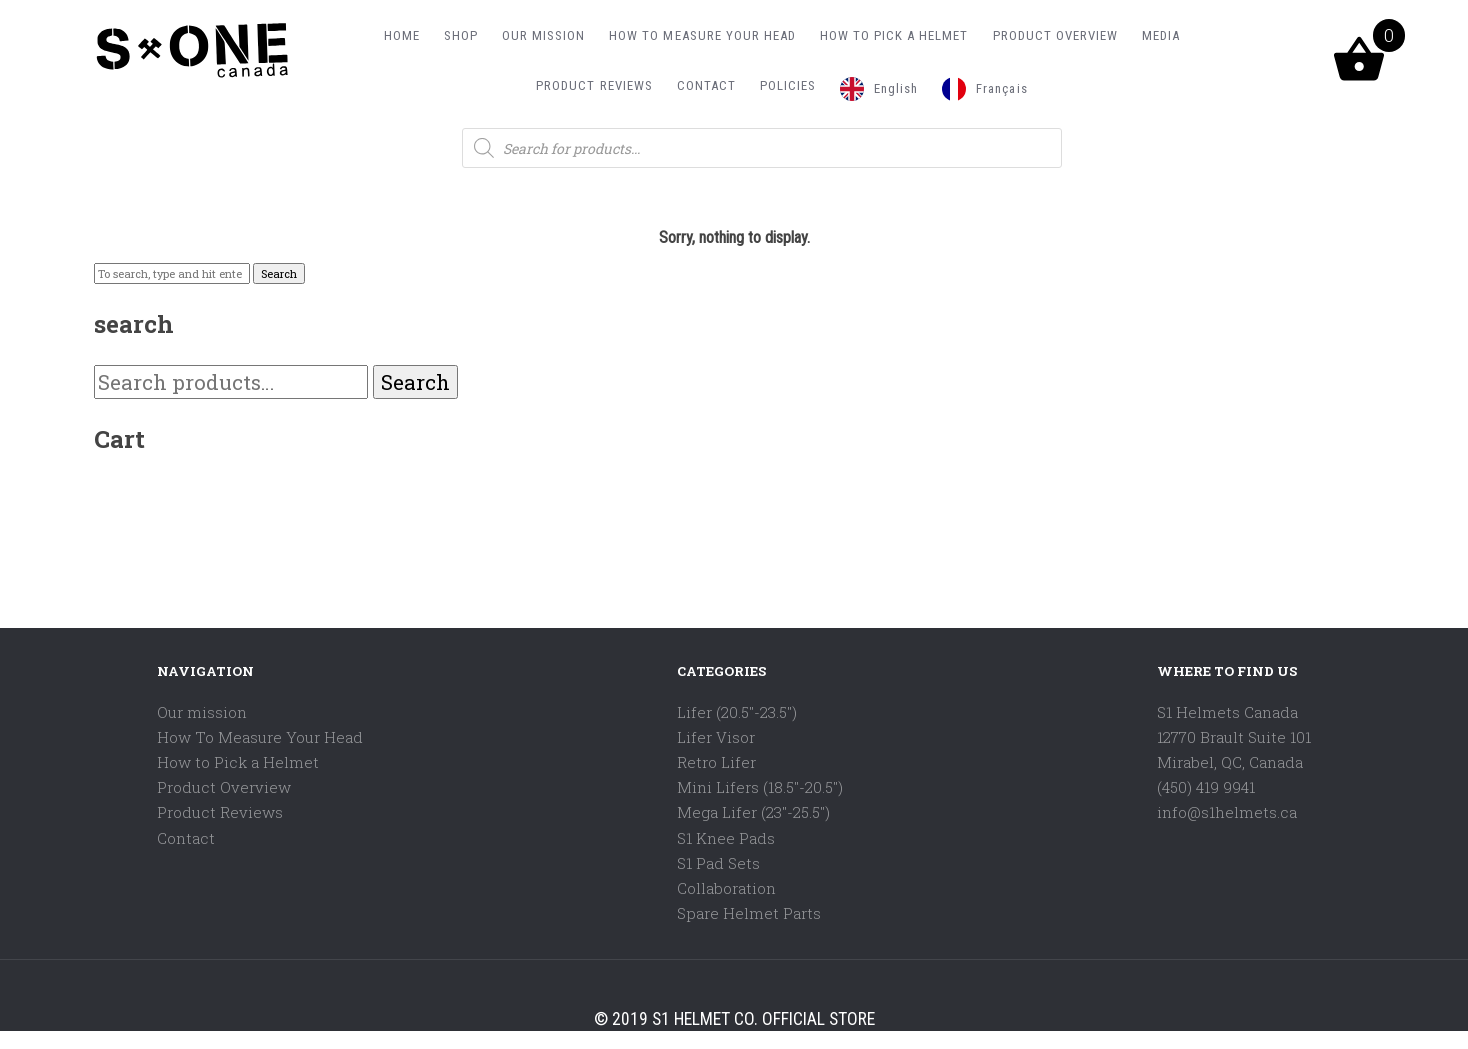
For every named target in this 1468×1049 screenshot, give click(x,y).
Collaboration (726, 888)
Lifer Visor (716, 737)
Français (1001, 88)
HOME (402, 35)
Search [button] (279, 273)
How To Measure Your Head (260, 737)
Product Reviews (220, 812)
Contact (186, 838)
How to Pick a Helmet (238, 762)
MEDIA (1161, 35)
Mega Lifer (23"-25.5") (753, 812)
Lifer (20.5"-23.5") (737, 712)
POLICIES (788, 85)
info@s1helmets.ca (1227, 812)
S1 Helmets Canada (1227, 712)
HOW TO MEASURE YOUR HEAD (702, 35)
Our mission (202, 712)
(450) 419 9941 (1206, 787)
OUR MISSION (543, 35)
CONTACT (706, 85)
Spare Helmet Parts (749, 913)
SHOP (461, 35)
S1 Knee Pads (726, 838)
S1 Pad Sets (718, 863)
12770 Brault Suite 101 (1234, 737)
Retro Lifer (716, 762)
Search (415, 382)
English (896, 88)
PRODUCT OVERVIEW (1055, 35)
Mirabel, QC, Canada (1230, 762)
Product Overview (224, 787)
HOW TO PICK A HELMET (894, 35)
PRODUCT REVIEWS (594, 85)
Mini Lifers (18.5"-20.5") (760, 787)
